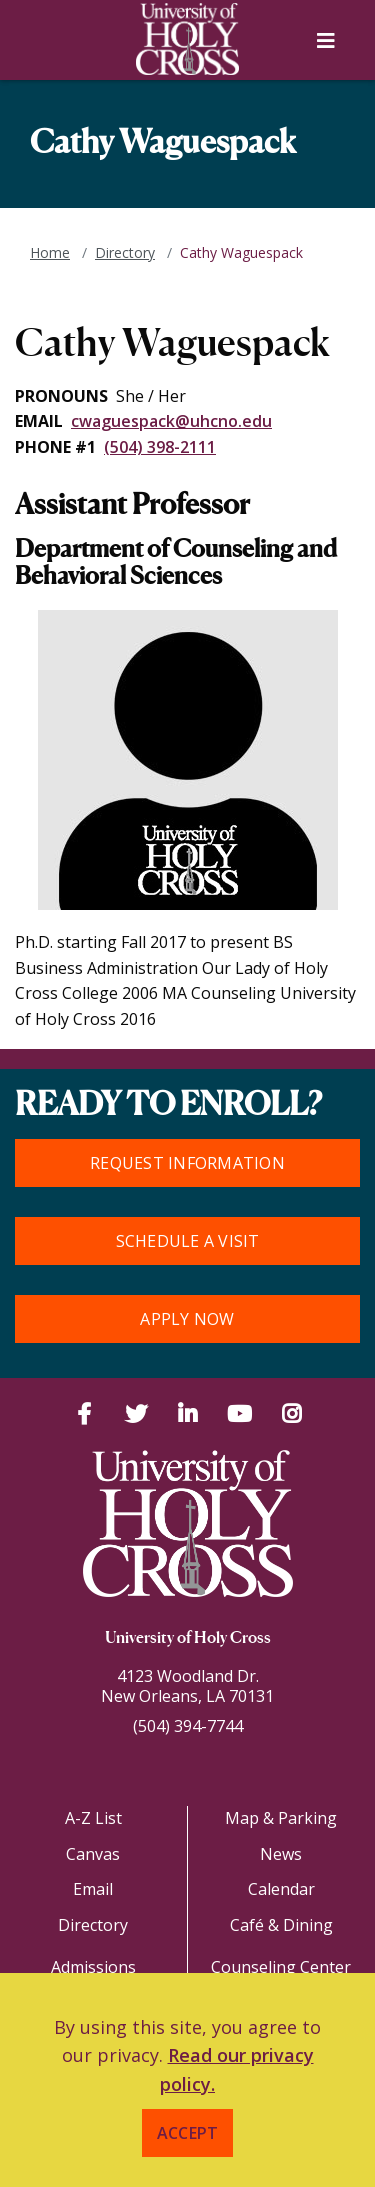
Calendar (281, 1889)
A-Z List (93, 1818)
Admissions (93, 1967)
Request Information (187, 1163)
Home (50, 252)
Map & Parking (281, 1818)
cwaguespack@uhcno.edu (171, 421)
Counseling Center (281, 1967)
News (281, 1854)
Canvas (93, 1854)
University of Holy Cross (188, 1639)
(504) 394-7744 (188, 1726)
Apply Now (187, 1319)
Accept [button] (188, 2133)
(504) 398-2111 (160, 447)
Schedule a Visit (188, 1241)
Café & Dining (281, 1925)
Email (93, 1889)
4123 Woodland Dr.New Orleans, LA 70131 (187, 1686)
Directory (125, 252)
